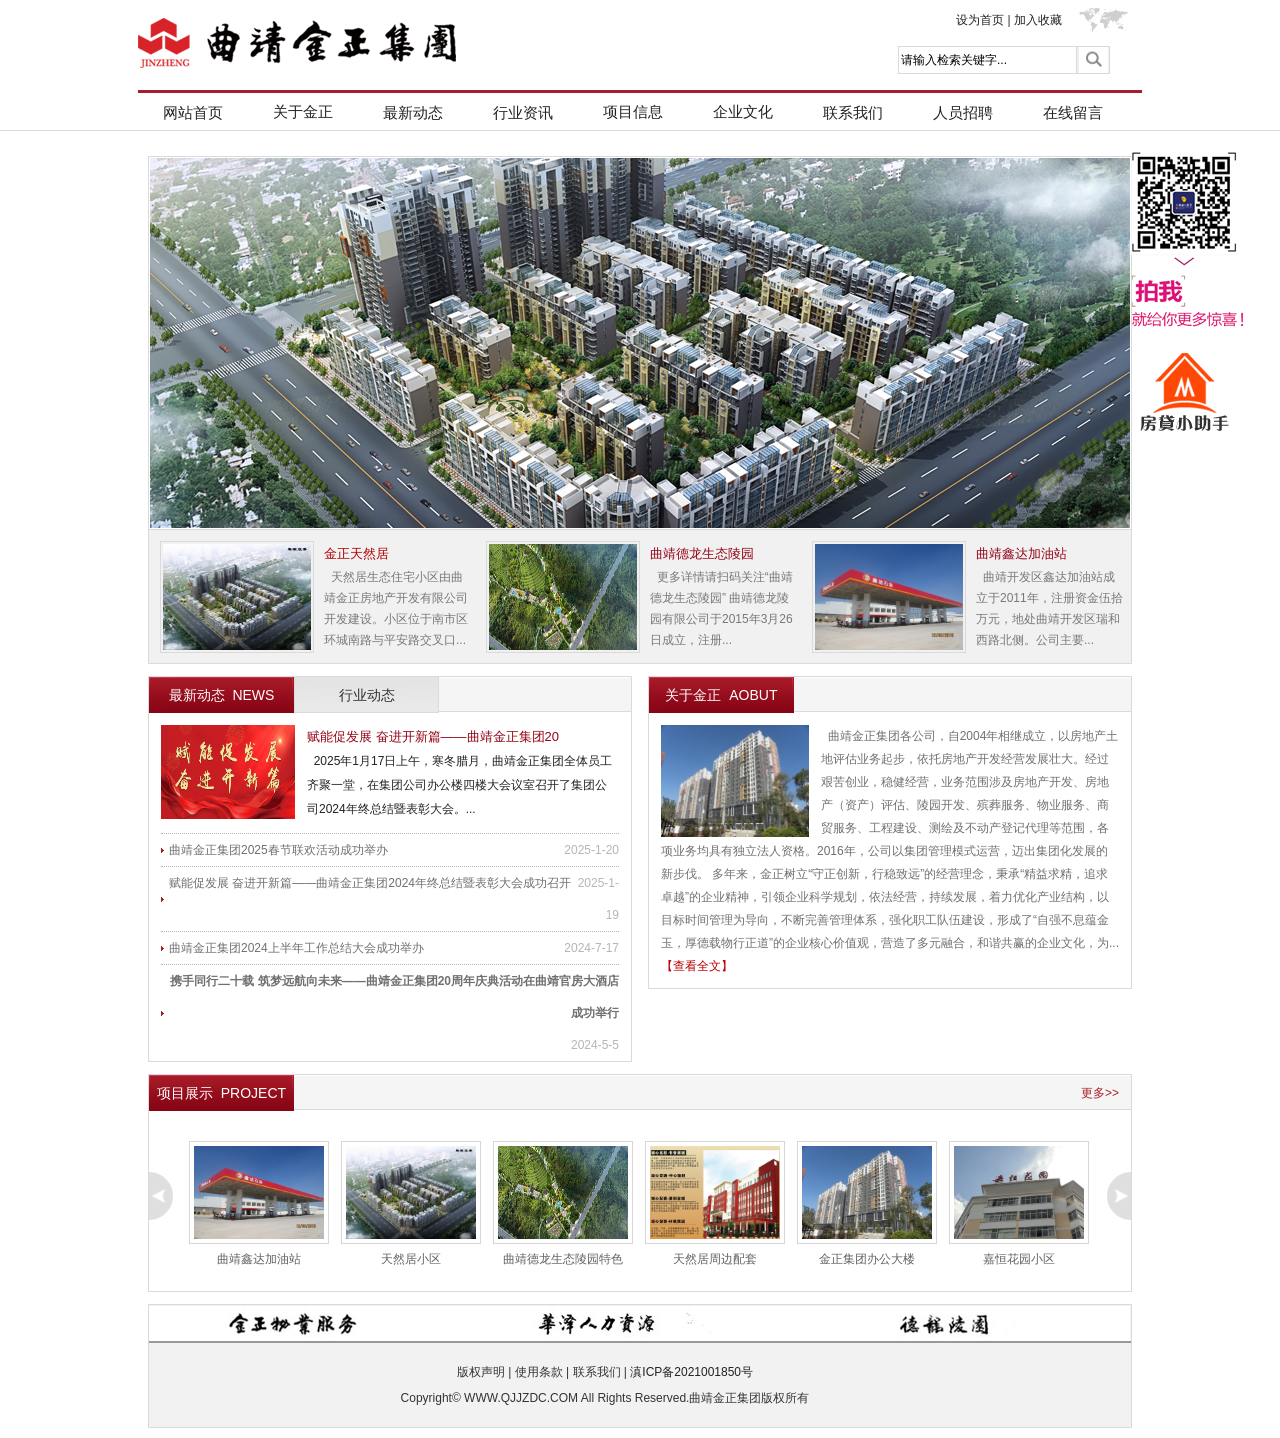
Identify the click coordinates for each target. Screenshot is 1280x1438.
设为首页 (980, 20)
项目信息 (633, 111)
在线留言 (1073, 112)
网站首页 (193, 112)
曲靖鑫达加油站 (259, 1259)
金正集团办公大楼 (867, 1259)
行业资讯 (523, 112)
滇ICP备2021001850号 (691, 1372)
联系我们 (853, 112)
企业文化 (743, 111)
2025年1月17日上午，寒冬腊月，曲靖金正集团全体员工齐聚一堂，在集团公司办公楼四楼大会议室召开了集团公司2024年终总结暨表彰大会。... (459, 785)
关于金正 (303, 111)
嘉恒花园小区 (1019, 1259)
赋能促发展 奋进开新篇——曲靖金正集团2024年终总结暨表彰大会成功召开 (370, 883)
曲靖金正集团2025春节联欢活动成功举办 (278, 850)
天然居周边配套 (715, 1259)
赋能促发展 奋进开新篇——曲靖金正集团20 (433, 736)
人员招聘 (963, 112)
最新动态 (413, 112)
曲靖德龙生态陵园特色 (563, 1259)
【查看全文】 (697, 966)
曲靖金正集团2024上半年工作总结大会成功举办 (296, 948)
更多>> (1100, 1093)
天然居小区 (411, 1259)
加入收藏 (1038, 20)
